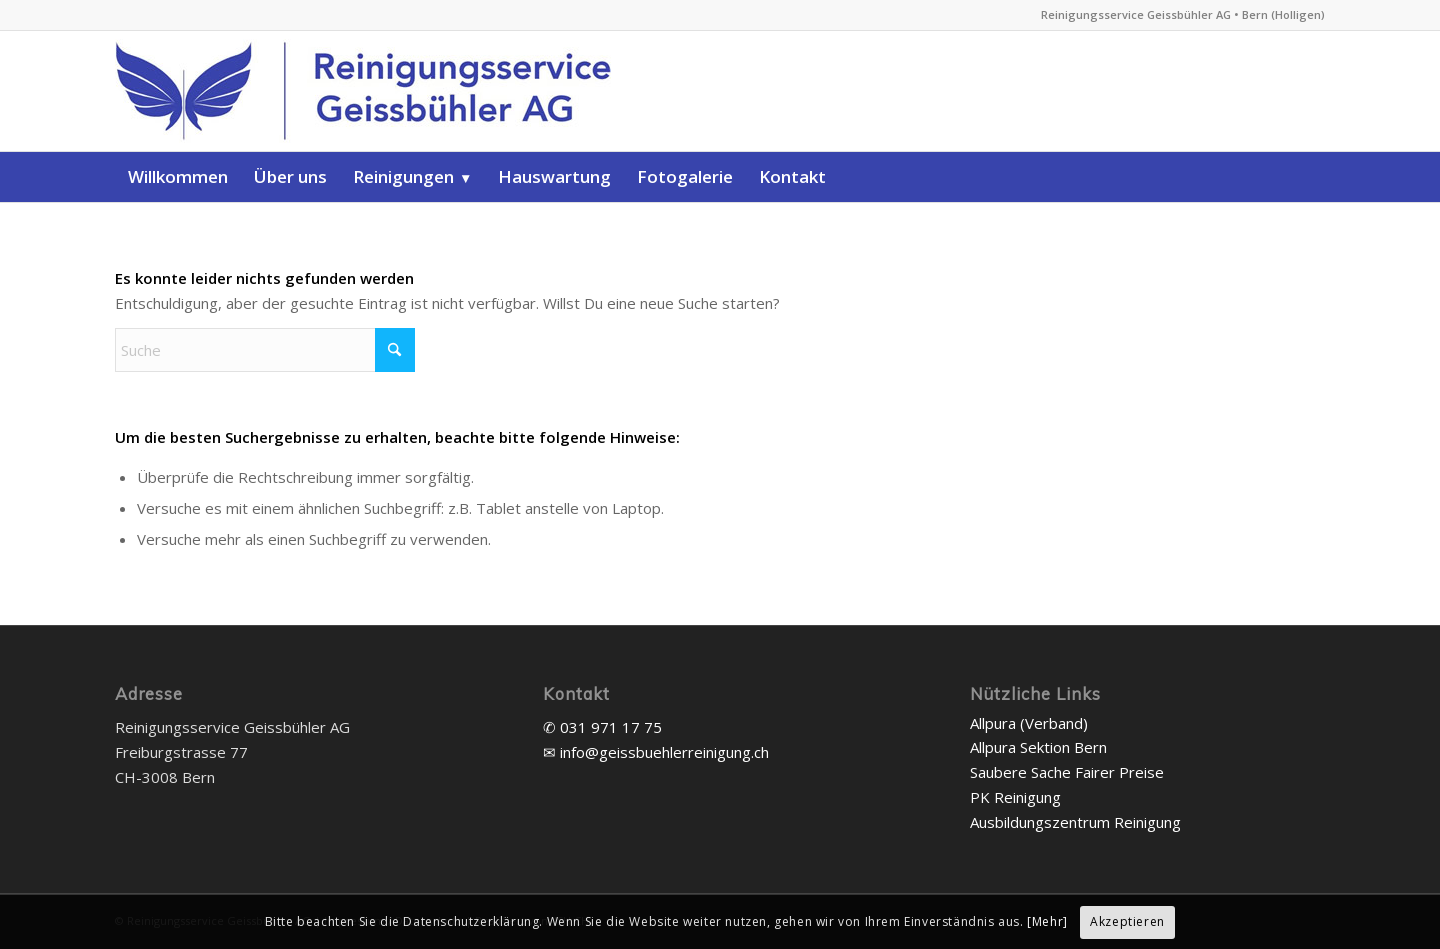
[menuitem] (178, 177)
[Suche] (265, 350)
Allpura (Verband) (1029, 723)
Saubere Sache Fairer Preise (1067, 772)
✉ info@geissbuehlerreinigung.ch (656, 752)
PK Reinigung (1015, 797)
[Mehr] (1047, 921)
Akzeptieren (1127, 921)
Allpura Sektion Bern (1038, 747)
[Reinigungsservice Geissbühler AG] (395, 91)
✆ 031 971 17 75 (602, 727)
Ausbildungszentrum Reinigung (1075, 822)
